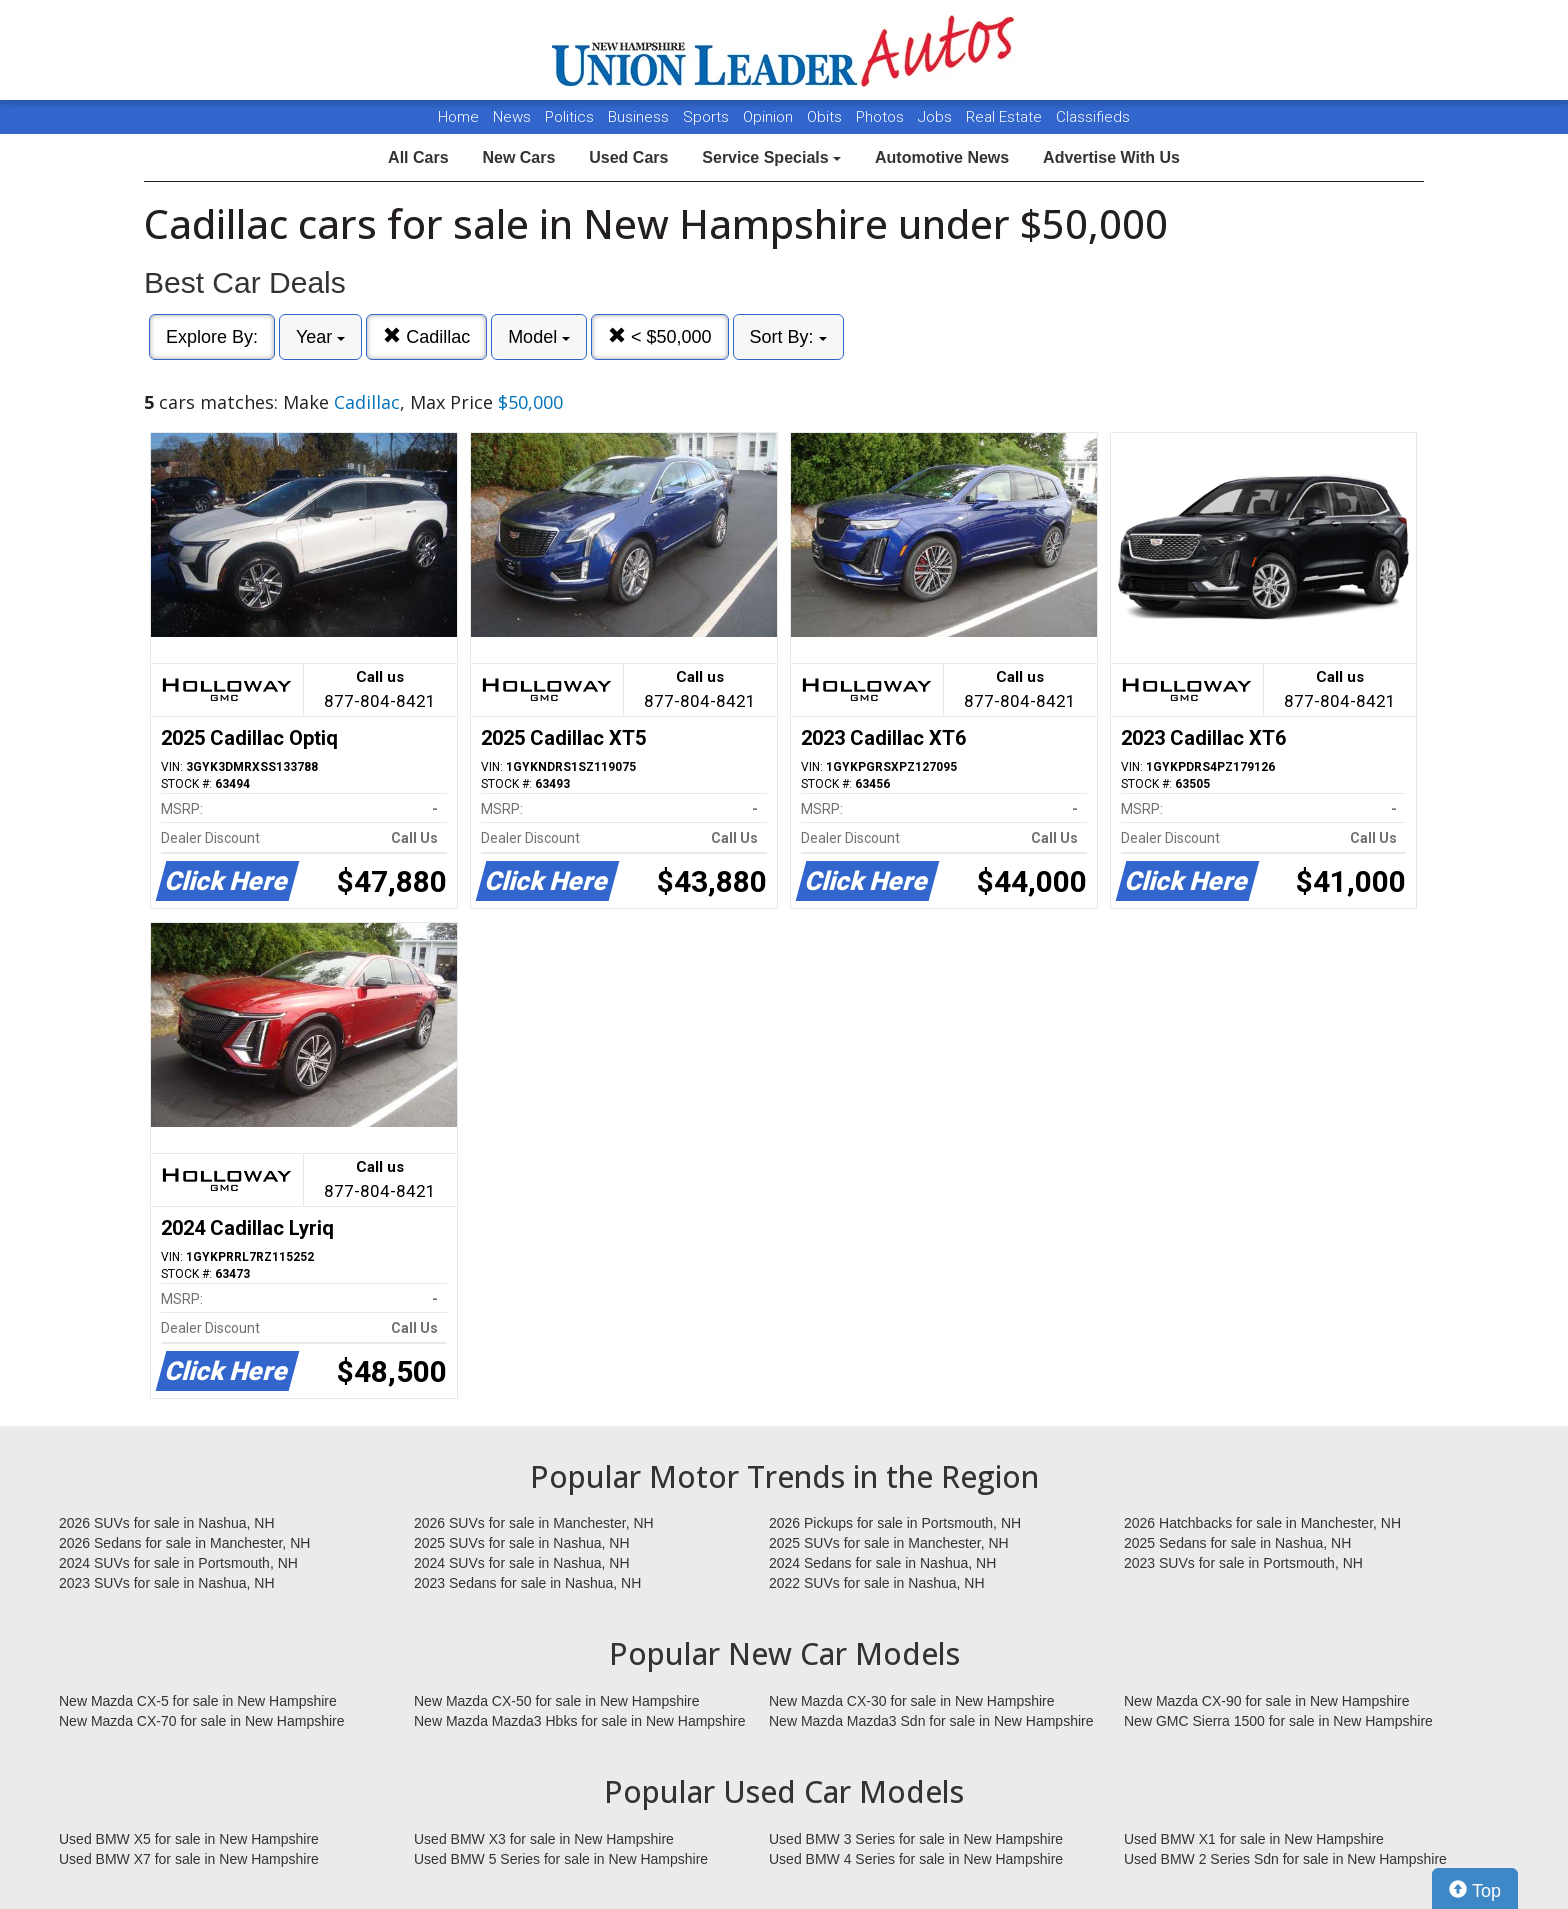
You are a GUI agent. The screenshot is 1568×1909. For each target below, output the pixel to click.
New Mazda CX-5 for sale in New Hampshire (198, 1701)
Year (320, 337)
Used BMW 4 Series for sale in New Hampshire (916, 1859)
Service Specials (771, 157)
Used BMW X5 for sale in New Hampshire (189, 1839)
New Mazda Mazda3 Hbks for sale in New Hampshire (579, 1721)
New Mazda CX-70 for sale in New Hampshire (202, 1721)
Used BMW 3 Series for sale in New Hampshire (916, 1839)
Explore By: (212, 337)
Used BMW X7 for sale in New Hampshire (189, 1859)
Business (640, 117)
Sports (708, 117)
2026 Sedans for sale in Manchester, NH (184, 1543)
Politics (569, 117)
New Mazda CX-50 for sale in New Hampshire (557, 1701)
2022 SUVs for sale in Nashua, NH (877, 1583)
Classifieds (1093, 117)
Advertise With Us (1111, 157)
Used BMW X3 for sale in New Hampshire (544, 1839)
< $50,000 (660, 336)
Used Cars (628, 157)
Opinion (770, 117)
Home (458, 117)
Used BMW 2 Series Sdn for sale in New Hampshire (1285, 1859)
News (512, 117)
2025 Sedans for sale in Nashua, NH (1237, 1543)
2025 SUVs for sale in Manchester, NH (889, 1543)
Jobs (937, 117)
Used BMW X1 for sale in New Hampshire (1254, 1839)
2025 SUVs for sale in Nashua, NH (522, 1543)
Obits (826, 117)
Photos (882, 117)
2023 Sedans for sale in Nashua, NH (527, 1583)
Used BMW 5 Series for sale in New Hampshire (561, 1859)
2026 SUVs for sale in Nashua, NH (167, 1523)
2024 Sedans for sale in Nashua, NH (882, 1563)
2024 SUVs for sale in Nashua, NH (522, 1563)
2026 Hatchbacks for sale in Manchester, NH (1262, 1523)
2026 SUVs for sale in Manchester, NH (534, 1523)
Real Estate (1006, 117)
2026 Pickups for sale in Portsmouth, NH (895, 1523)
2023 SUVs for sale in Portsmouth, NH (1243, 1563)
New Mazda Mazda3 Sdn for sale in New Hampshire (931, 1721)
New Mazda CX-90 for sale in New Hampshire (1267, 1701)
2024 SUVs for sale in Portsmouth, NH (178, 1563)
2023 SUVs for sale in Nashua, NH (167, 1583)
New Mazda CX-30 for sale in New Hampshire (912, 1701)
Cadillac (426, 336)
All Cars (418, 157)
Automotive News (942, 157)
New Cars (518, 157)
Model (539, 337)
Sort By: (788, 337)
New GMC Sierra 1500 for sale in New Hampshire (1278, 1721)
